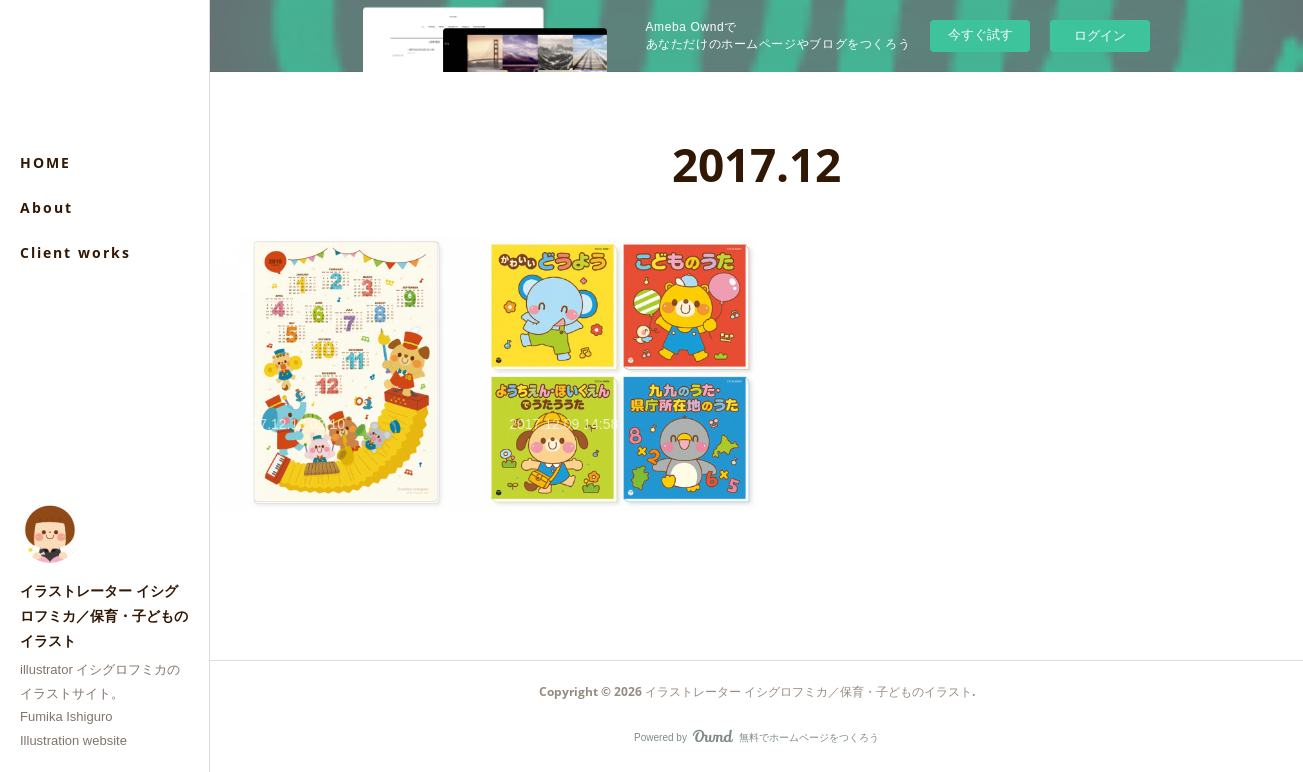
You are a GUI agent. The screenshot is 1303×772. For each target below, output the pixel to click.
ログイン (1100, 35)
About (46, 207)
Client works (75, 252)
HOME (45, 162)
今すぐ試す (980, 34)
